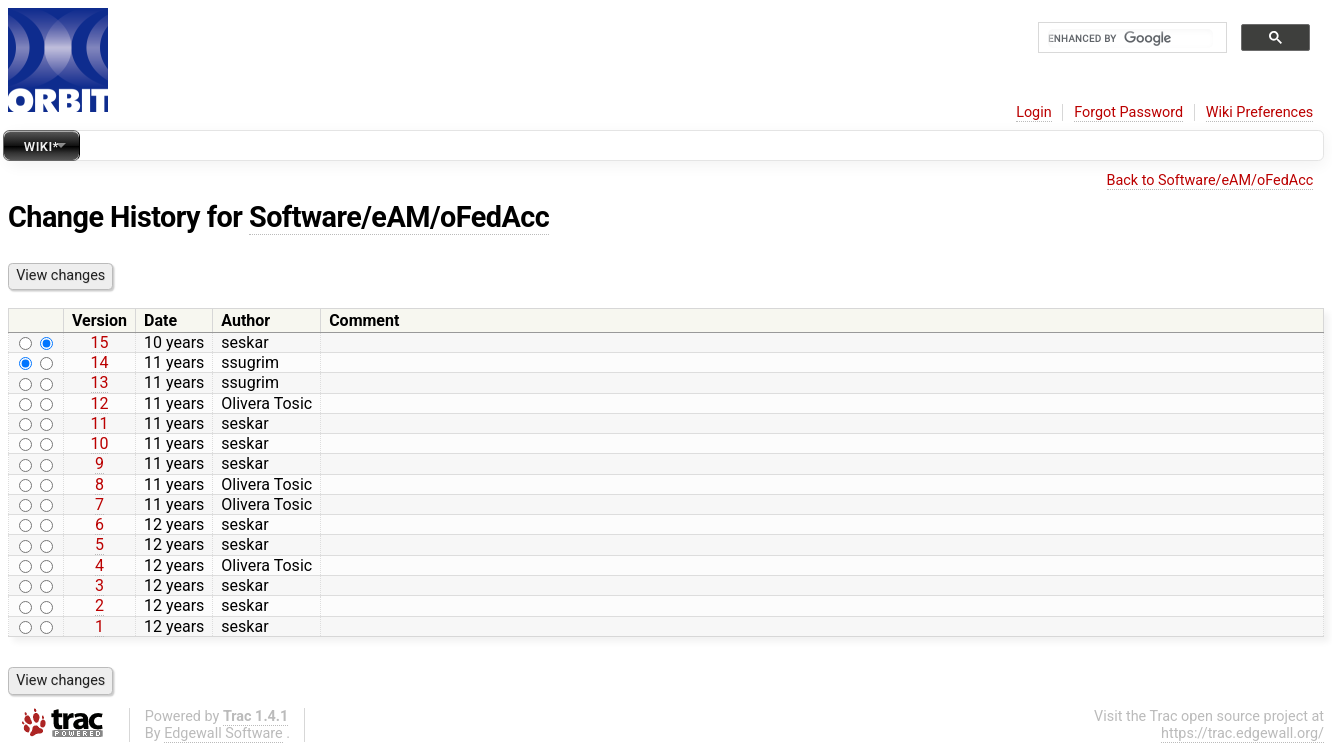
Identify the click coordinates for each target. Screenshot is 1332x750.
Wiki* (41, 146)
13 (100, 382)
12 (100, 403)
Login (1034, 112)
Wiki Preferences (1259, 112)
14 (100, 362)
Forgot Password (1128, 112)
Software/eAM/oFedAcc (399, 217)
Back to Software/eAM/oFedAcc (1210, 180)
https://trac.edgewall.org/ (1242, 733)
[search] (1130, 38)
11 (100, 423)
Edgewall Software (223, 733)
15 (100, 342)
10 (100, 443)
